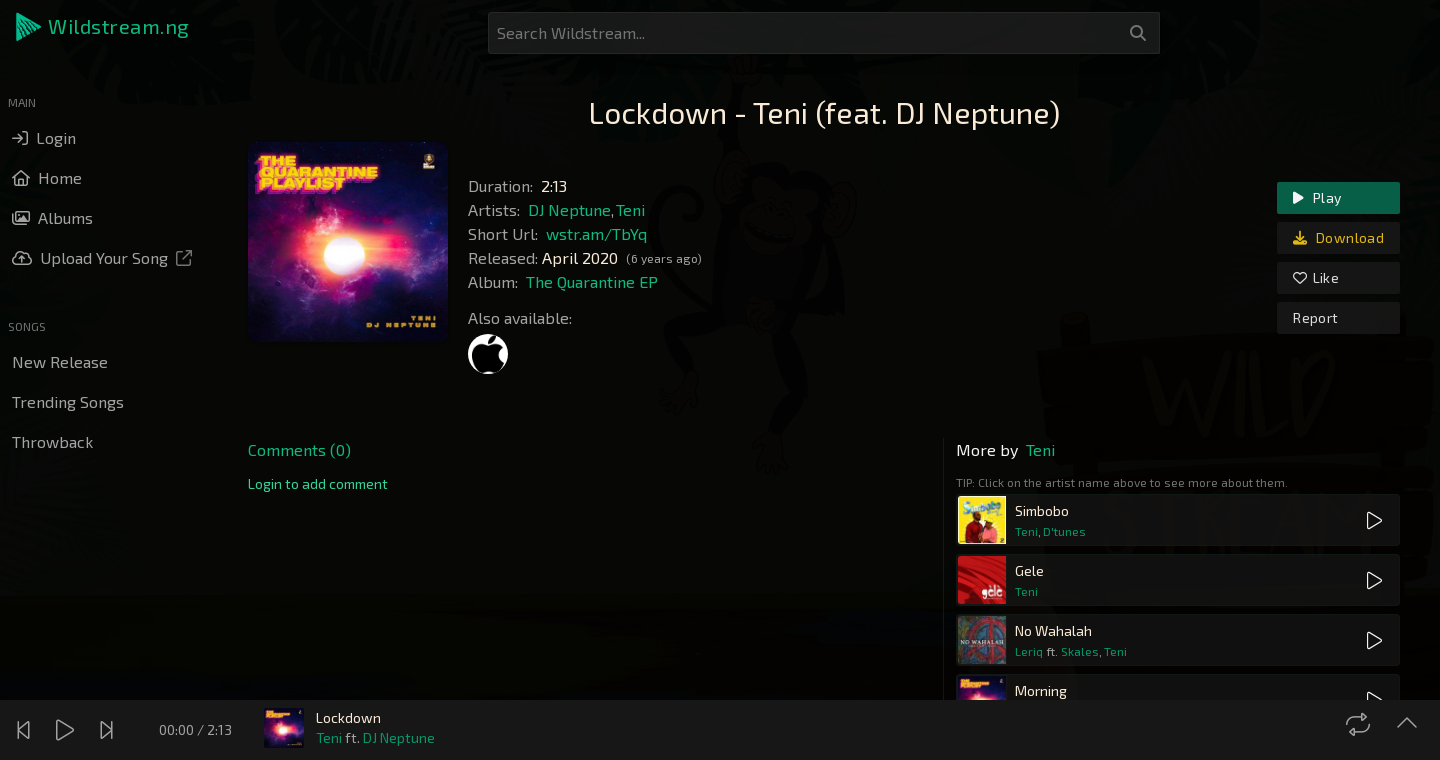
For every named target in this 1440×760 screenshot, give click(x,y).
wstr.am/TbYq (596, 233)
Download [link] (1338, 237)
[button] (104, 27)
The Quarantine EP (592, 281)
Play (1317, 197)
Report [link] (1315, 317)
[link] (318, 484)
